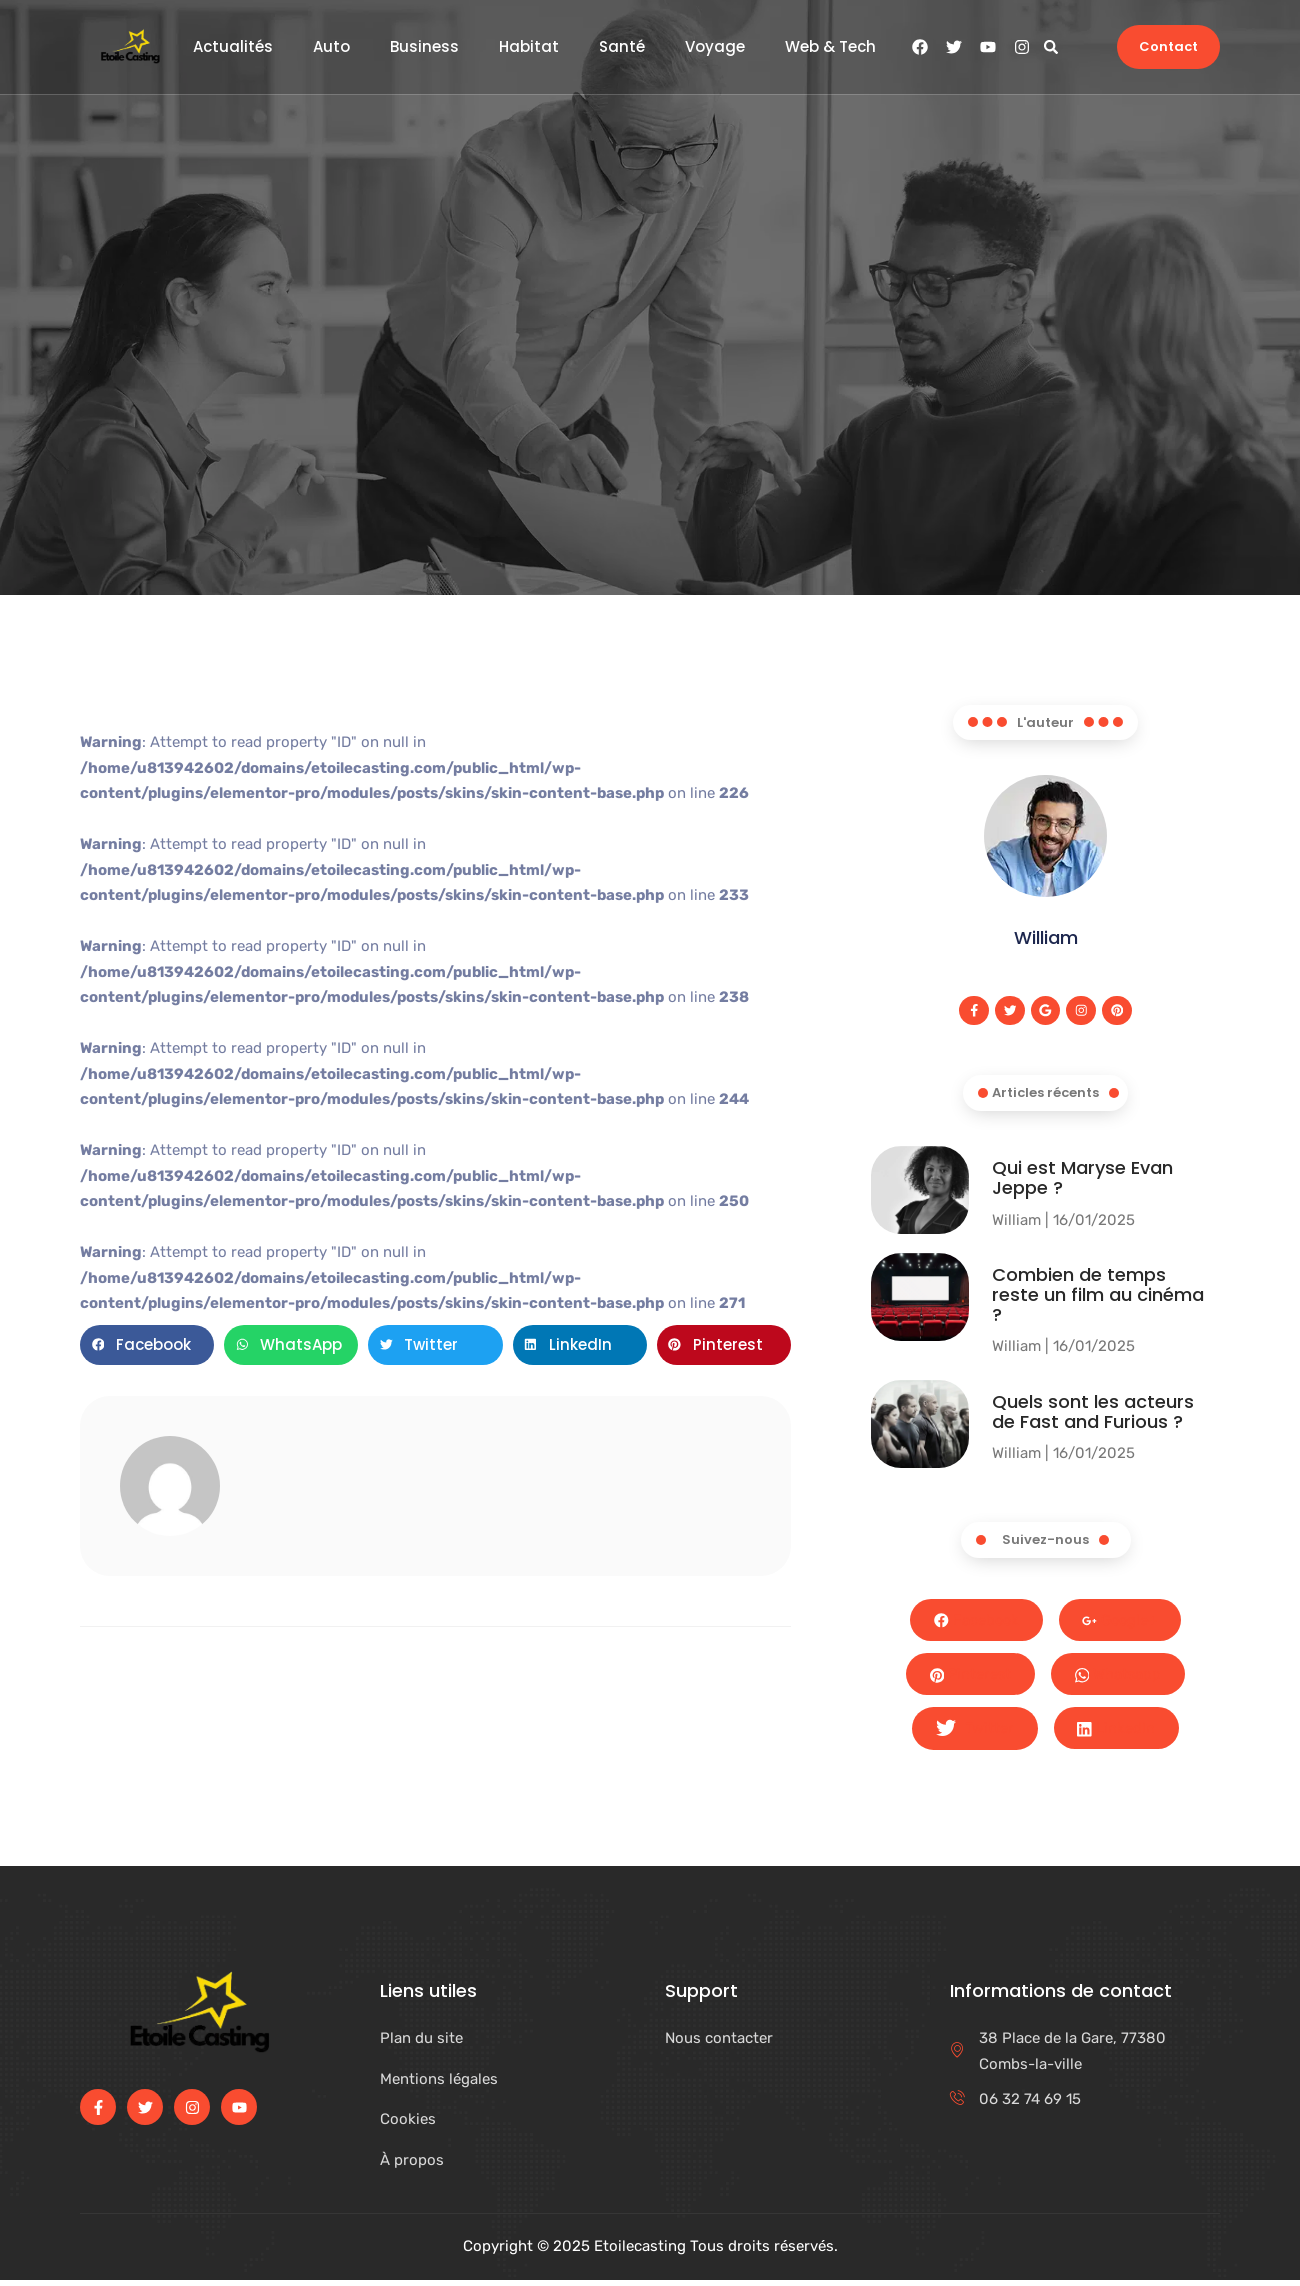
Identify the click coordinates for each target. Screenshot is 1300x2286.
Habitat (529, 47)
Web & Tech (830, 47)
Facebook (974, 1622)
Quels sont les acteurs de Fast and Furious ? (1093, 1412)
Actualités (233, 47)
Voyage (715, 47)
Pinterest (969, 1678)
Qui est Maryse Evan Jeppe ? (1082, 1178)
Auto (331, 47)
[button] (1050, 46)
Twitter (973, 1735)
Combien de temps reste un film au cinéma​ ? (1098, 1296)
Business (424, 47)
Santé (622, 47)
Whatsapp (1121, 1678)
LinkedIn (1118, 1734)
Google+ (1122, 1622)
